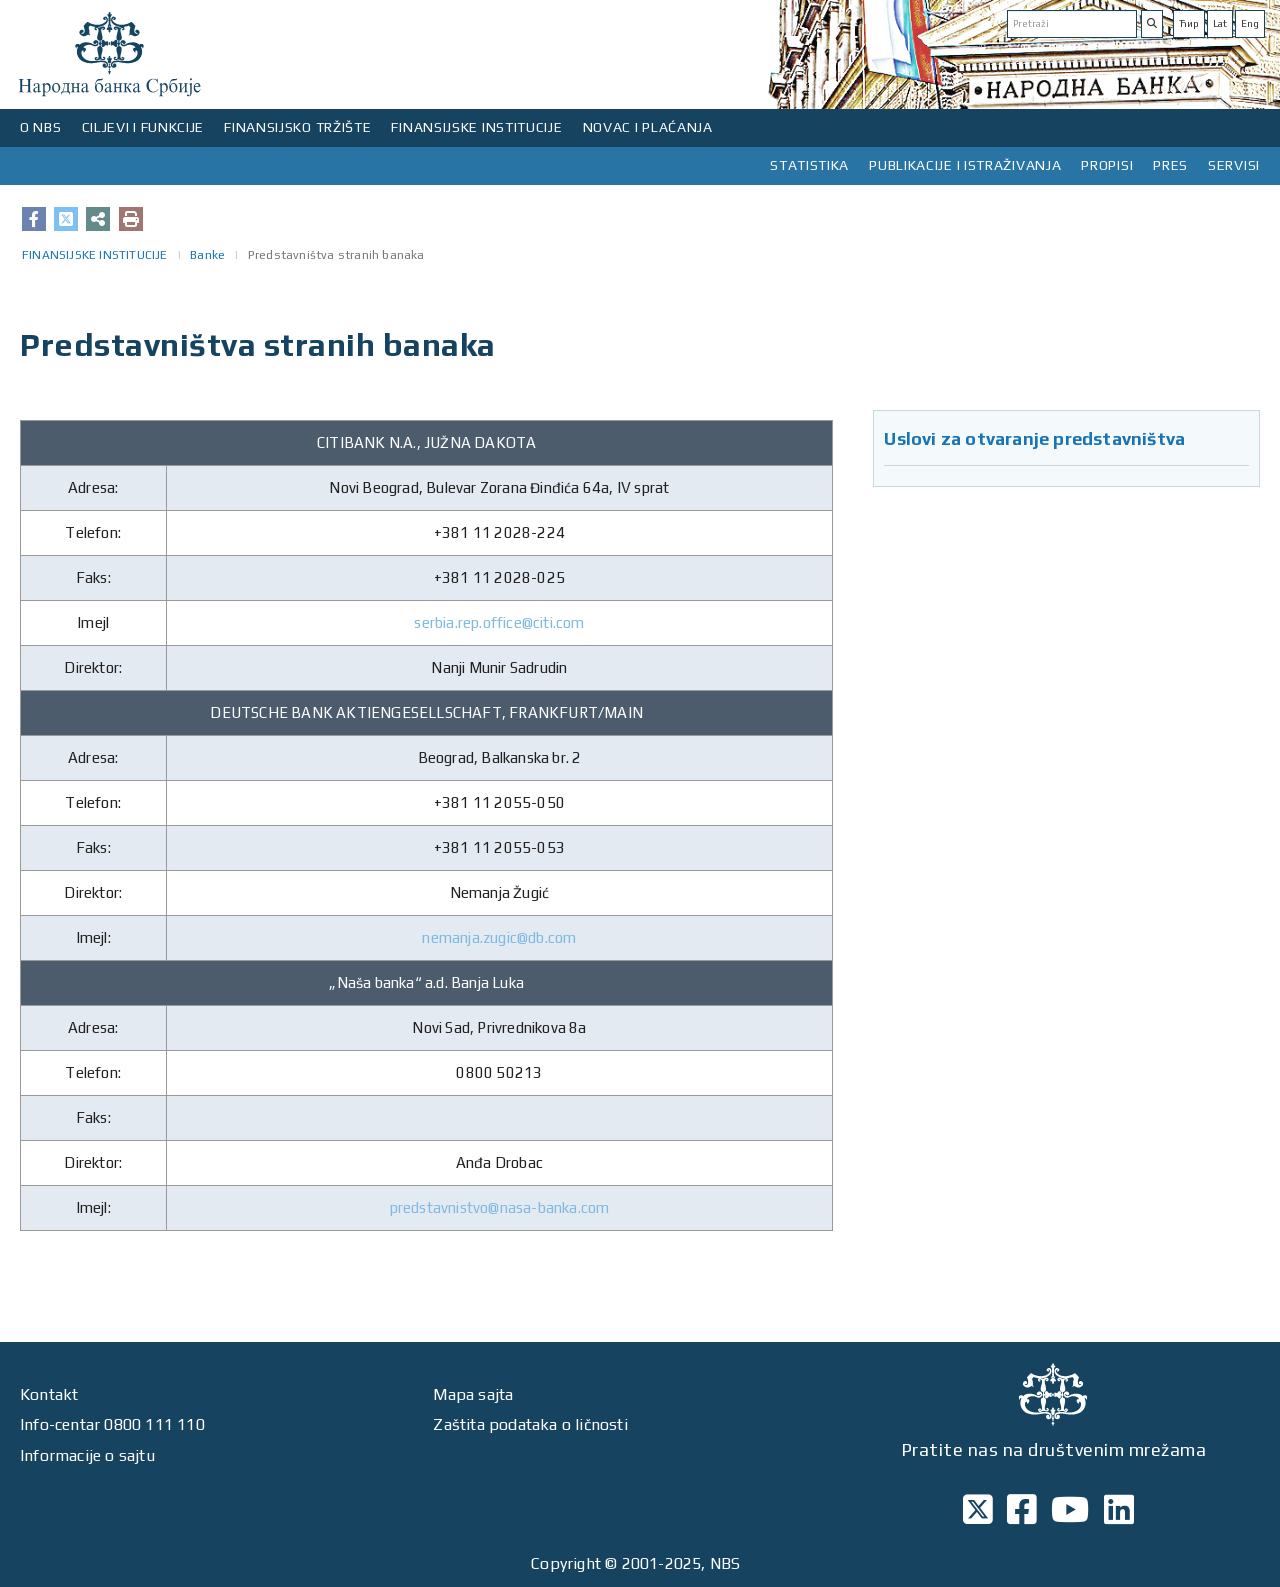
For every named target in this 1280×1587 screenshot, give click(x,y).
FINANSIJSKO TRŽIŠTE (297, 127)
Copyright (566, 1563)
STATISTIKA (809, 165)
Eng (1250, 23)
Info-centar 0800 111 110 (112, 1424)
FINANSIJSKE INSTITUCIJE (476, 127)
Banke (207, 255)
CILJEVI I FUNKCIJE (143, 127)
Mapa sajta (473, 1394)
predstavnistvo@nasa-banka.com (500, 1207)
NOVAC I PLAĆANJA (648, 127)
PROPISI (1107, 165)
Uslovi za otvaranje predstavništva (1034, 438)
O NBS (41, 127)
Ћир (1189, 23)
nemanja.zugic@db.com (499, 937)
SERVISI (1234, 165)
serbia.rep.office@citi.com (499, 622)
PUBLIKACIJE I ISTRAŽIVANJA (965, 165)
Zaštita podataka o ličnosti (530, 1424)
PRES (1170, 165)
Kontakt (49, 1394)
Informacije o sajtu (87, 1455)
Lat (1220, 23)
